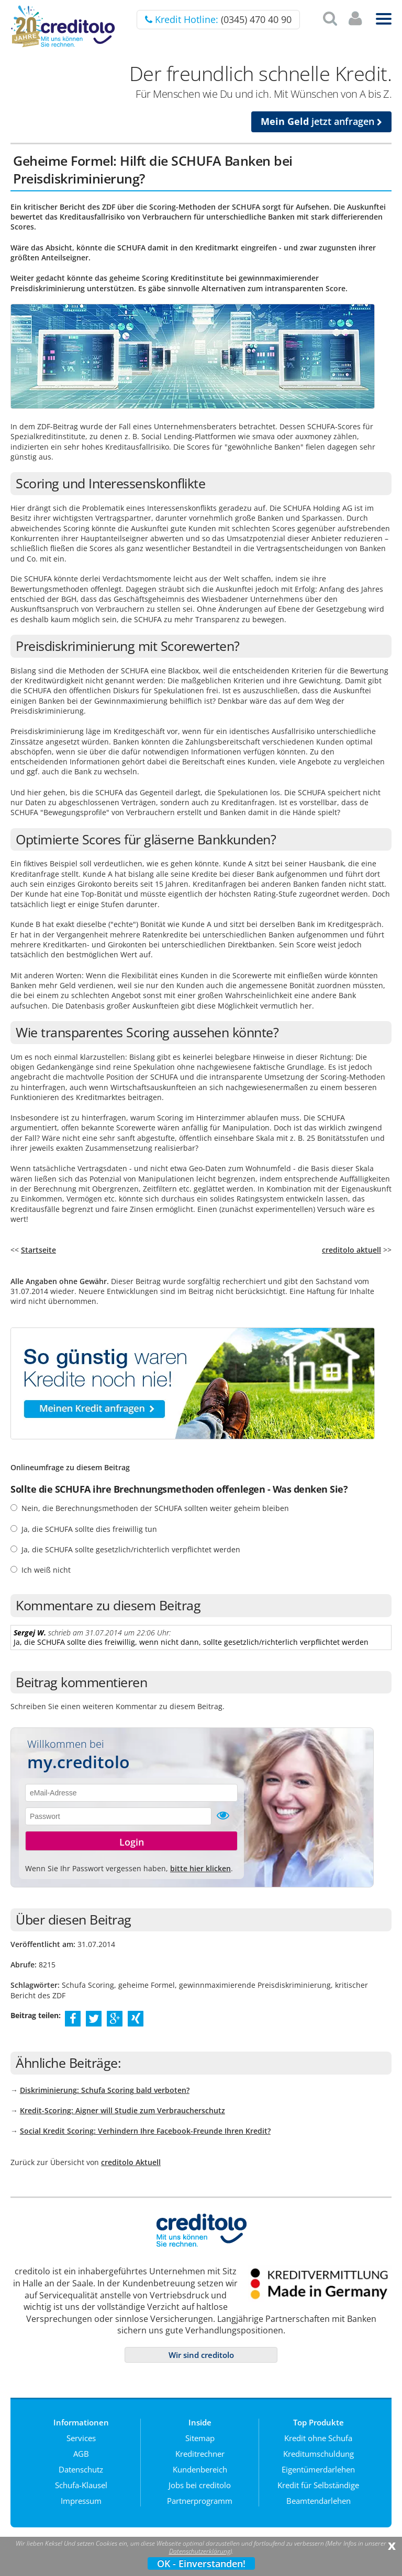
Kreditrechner (200, 2453)
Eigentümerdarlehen (318, 2469)
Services (81, 2438)
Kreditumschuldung (318, 2453)
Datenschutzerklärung (199, 2551)
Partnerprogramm (199, 2500)
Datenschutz (81, 2469)
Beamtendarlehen (318, 2500)
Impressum (81, 2500)
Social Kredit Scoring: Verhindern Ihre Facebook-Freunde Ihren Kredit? (145, 2131)
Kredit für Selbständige (318, 2485)
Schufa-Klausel (81, 2485)
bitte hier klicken (200, 1868)
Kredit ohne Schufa (318, 2438)
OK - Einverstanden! (201, 2563)
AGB (81, 2453)
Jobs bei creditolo (200, 2485)
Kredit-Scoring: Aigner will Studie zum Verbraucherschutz (122, 2110)
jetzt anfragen (321, 121)
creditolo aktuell (351, 1250)
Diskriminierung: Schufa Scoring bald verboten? (104, 2090)
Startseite (38, 1250)
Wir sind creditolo (201, 2355)
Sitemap (200, 2438)
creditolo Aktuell (131, 2162)
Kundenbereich (200, 2469)
